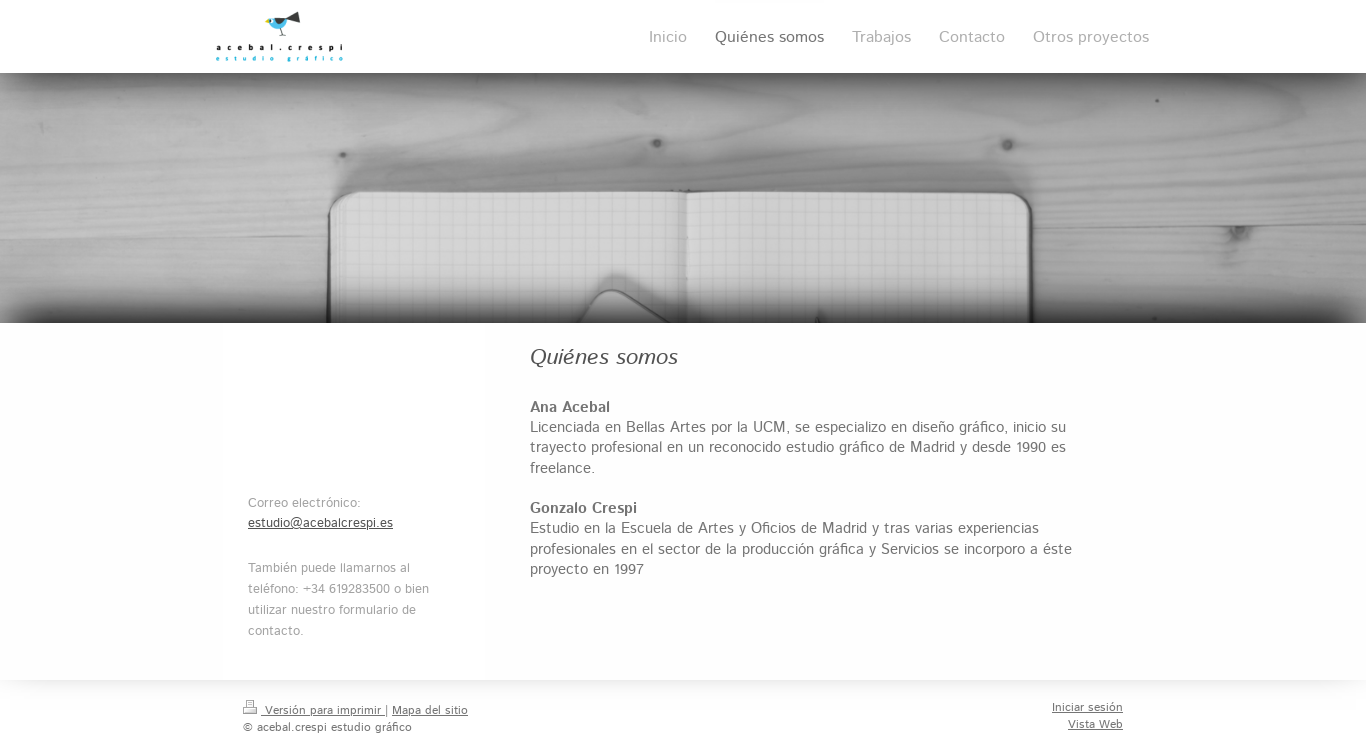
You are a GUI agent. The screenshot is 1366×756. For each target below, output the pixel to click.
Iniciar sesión (1087, 707)
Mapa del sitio (430, 710)
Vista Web (1095, 724)
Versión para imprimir (314, 710)
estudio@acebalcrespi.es (320, 523)
